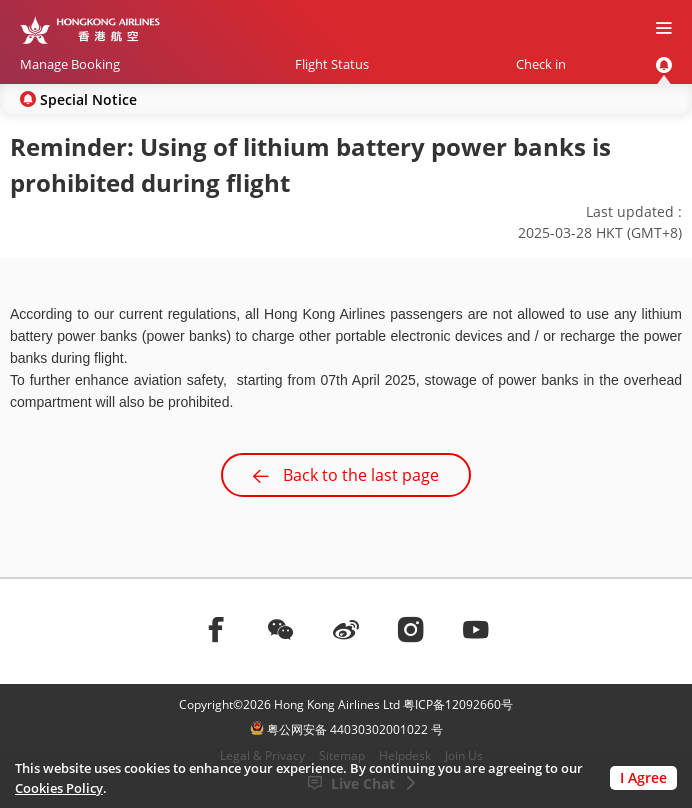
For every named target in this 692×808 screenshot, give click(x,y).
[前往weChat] (281, 629)
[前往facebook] (216, 629)
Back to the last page (346, 475)
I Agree (643, 777)
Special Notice (88, 99)
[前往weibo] (346, 629)
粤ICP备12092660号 (458, 704)
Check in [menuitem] (541, 64)
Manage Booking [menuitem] (70, 64)
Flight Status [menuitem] (332, 64)
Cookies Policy (59, 788)
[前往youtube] (476, 629)
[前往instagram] (411, 629)
